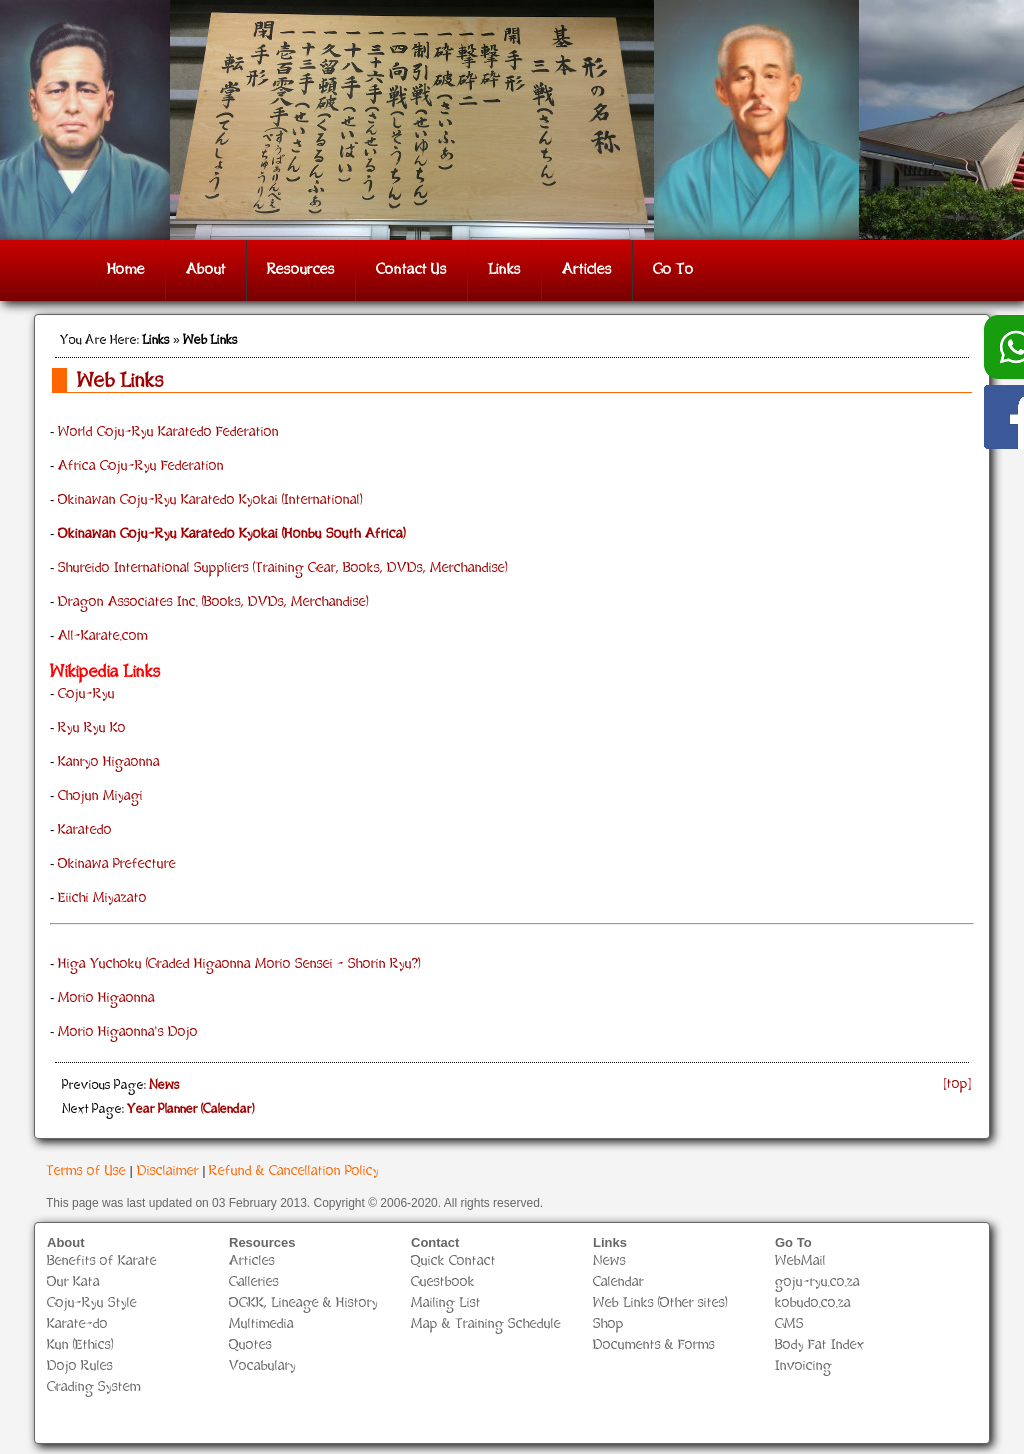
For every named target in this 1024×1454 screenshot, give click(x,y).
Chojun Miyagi (100, 796)
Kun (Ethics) (80, 1345)
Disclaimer (168, 1171)
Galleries (254, 1282)
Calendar (618, 1282)
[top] (958, 1084)
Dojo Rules (80, 1366)
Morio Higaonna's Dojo (128, 1032)
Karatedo (85, 830)
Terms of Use (86, 1171)
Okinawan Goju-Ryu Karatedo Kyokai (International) (210, 500)
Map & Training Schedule (486, 1324)
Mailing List (446, 1303)
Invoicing (803, 1366)
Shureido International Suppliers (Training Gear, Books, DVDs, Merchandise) (283, 568)
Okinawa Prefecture (117, 864)
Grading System (94, 1387)
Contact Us (411, 270)
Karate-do (77, 1324)
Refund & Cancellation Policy (294, 1171)
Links (504, 270)
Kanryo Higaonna (109, 762)
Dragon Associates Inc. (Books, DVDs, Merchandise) (213, 602)
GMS (789, 1324)
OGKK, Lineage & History (303, 1303)
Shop (608, 1324)
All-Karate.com (103, 636)
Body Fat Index (820, 1345)
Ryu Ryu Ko (92, 728)
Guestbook (443, 1282)
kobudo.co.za (813, 1303)
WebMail (800, 1261)
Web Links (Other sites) (660, 1303)
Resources (301, 270)
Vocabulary (262, 1366)
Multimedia (261, 1324)
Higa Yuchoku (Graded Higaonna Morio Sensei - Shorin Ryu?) (239, 964)
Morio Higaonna (106, 998)
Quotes (250, 1345)
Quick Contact (453, 1261)
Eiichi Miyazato (102, 898)
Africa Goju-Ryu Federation (141, 466)
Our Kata (73, 1282)
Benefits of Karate (102, 1261)
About (206, 270)
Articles (587, 270)
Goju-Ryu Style (92, 1303)
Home (126, 270)
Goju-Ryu (86, 694)
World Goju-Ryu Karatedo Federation (168, 432)
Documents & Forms (654, 1345)
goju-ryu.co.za (817, 1282)
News (609, 1261)
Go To (673, 270)
